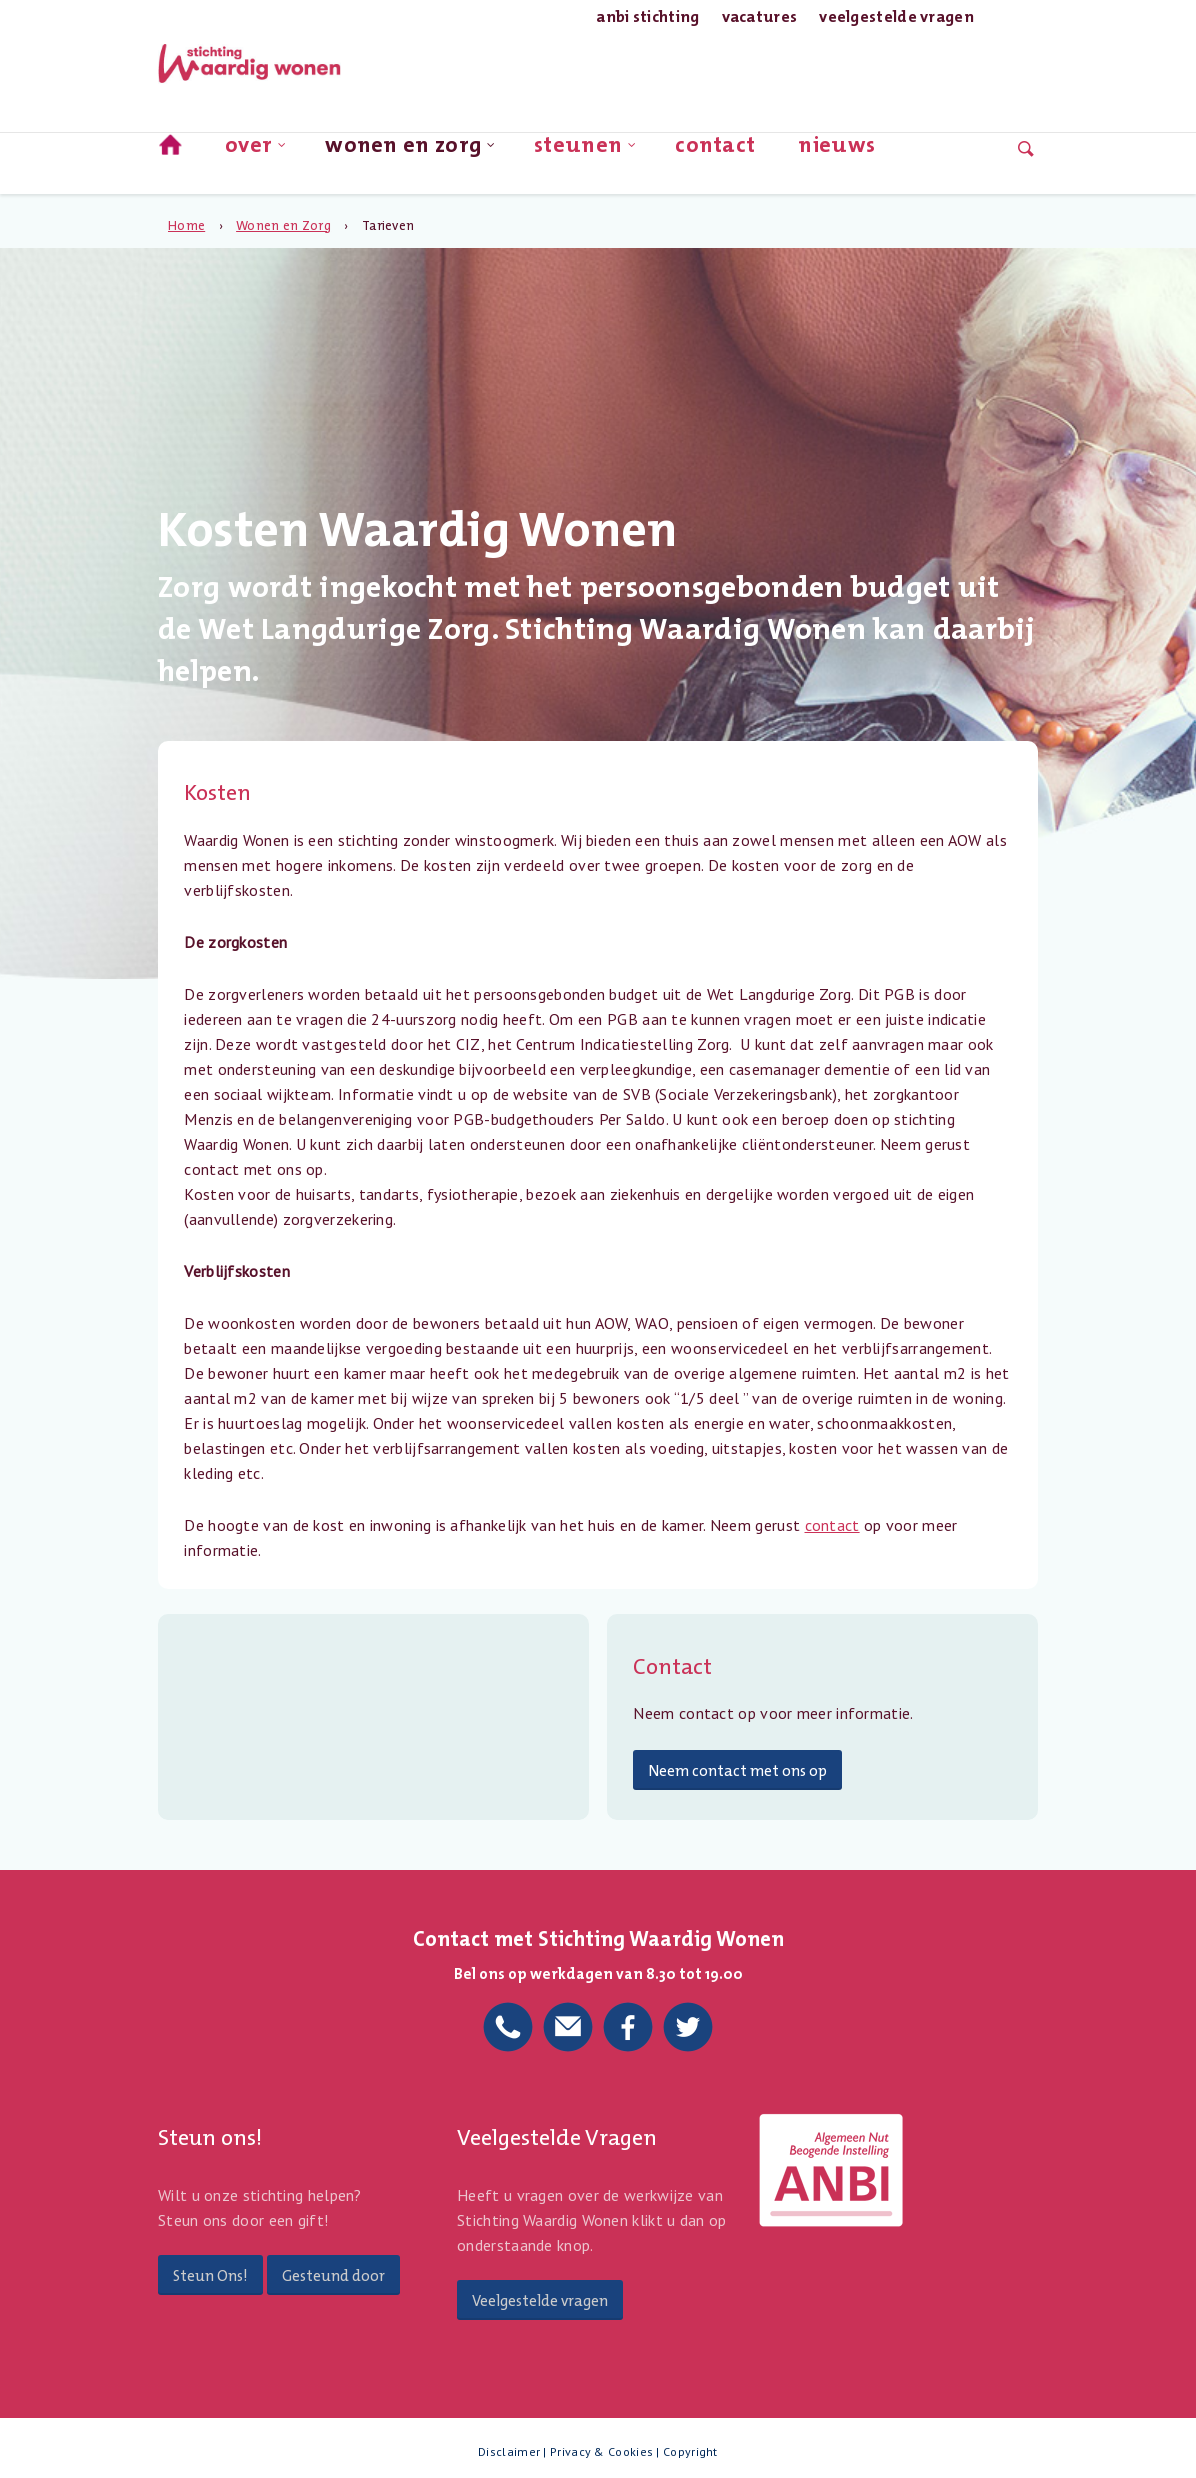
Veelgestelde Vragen (896, 16)
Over (256, 151)
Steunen (586, 151)
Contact (715, 148)
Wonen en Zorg (411, 151)
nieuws (836, 148)
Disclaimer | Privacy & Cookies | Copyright (598, 2451)
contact (832, 1525)
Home (186, 225)
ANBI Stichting (647, 16)
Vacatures (760, 16)
